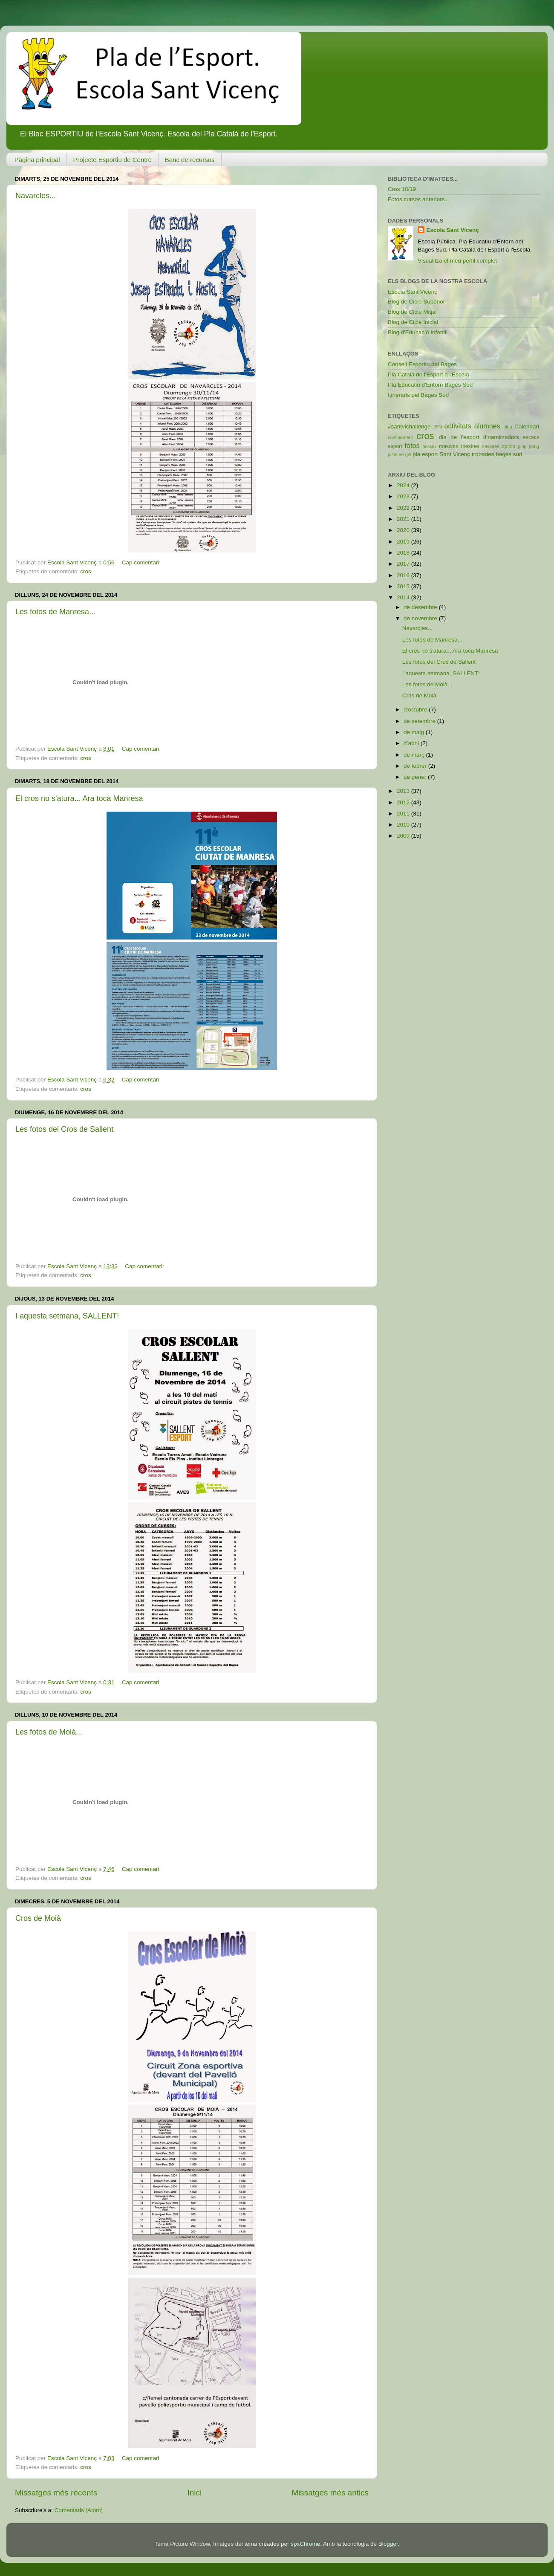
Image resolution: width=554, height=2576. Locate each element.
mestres (470, 446)
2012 (404, 802)
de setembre (420, 721)
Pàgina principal (37, 159)
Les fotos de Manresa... (55, 611)
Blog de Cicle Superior (416, 301)
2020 (404, 530)
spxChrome (305, 2544)
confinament (400, 437)
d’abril (412, 743)
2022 (404, 508)
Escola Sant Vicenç (452, 230)
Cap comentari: (142, 562)
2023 (404, 496)
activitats (457, 426)
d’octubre (416, 709)
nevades (490, 446)
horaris (430, 446)
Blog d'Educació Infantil (417, 332)
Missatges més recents (56, 2492)
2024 (404, 485)
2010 (404, 824)
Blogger (388, 2544)
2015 (404, 586)
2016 (404, 575)
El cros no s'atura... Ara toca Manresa (79, 798)
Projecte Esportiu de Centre (112, 159)
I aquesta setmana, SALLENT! (67, 1316)
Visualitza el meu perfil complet (457, 260)
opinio (508, 446)
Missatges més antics (330, 2492)
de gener (416, 777)
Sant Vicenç (454, 454)
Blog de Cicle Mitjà (412, 312)
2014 (404, 597)
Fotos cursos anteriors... (419, 199)
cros (85, 571)
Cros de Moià (38, 1918)
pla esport (425, 454)
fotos (412, 445)
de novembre (421, 618)
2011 (404, 813)
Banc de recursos (190, 159)
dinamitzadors (501, 437)
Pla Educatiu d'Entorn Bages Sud (430, 385)
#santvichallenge (409, 426)
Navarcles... (35, 195)
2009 (404, 836)
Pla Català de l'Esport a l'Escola (428, 374)
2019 (404, 541)
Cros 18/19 (402, 189)
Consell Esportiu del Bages (422, 364)
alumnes (487, 426)
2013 (404, 791)
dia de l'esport (459, 437)
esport (395, 446)
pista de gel (399, 454)
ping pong (528, 446)
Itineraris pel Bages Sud (418, 395)
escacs (531, 437)
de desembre (421, 607)
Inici (195, 2492)
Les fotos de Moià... (48, 1732)
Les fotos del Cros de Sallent (64, 1129)
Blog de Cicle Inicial (413, 322)
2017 (404, 564)
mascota (449, 446)
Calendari (526, 426)
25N (437, 426)
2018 (404, 552)
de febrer (416, 766)
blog (507, 426)
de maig (415, 732)
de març (415, 755)
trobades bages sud (497, 454)
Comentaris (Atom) (79, 2510)
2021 (404, 519)
